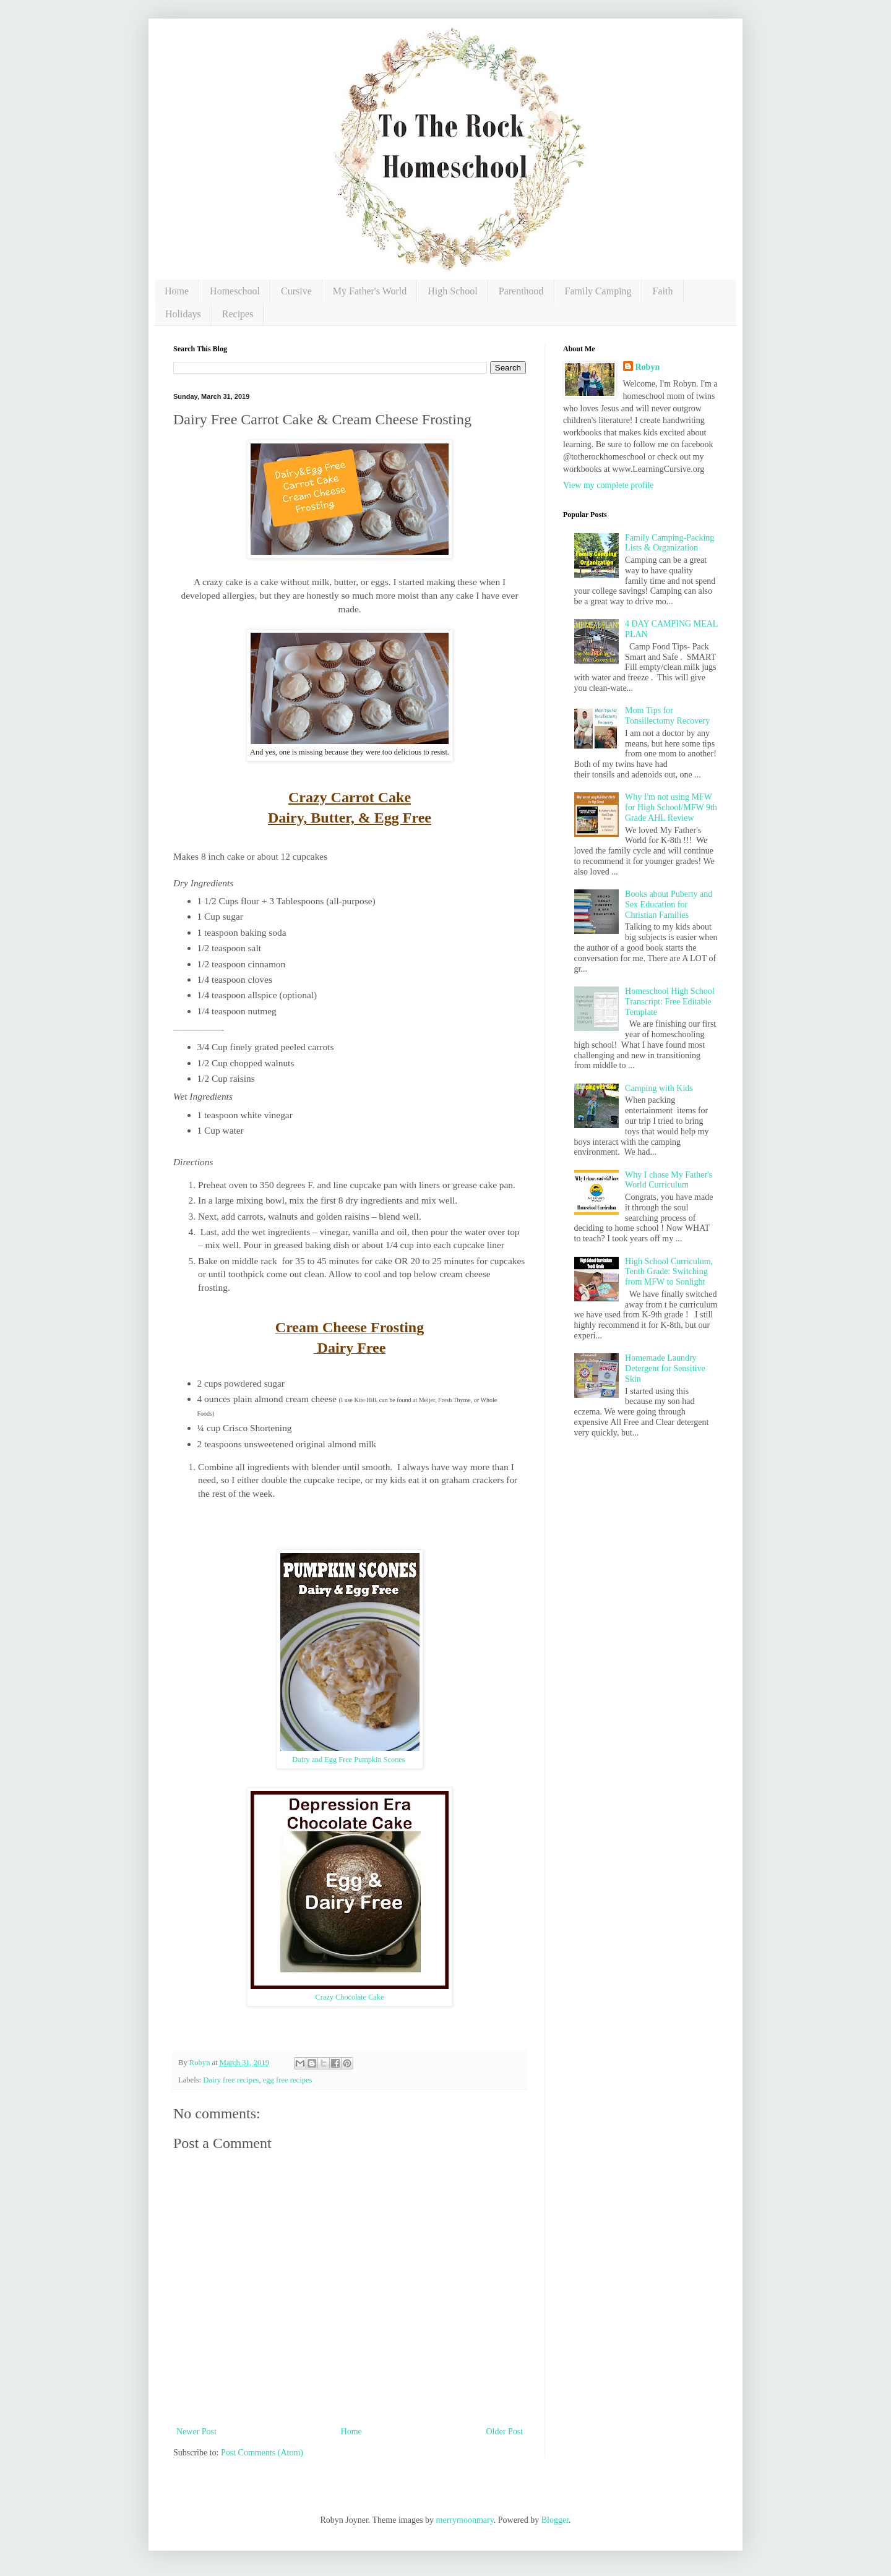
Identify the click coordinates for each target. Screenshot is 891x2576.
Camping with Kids (659, 1088)
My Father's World (370, 291)
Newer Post (196, 2431)
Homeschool (235, 291)
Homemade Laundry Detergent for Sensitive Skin (665, 1368)
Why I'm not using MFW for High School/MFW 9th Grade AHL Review (671, 807)
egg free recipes (287, 2080)
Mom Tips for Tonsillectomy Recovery (667, 715)
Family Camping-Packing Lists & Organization (669, 543)
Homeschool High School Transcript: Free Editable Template (670, 1001)
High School (452, 291)
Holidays (183, 314)
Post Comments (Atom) (262, 2452)
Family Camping (598, 291)
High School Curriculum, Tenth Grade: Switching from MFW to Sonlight (669, 1272)
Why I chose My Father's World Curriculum (668, 1180)
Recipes (238, 314)
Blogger (555, 2520)
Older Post (504, 2431)
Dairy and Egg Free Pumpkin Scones (349, 1759)
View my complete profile (608, 485)
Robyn (647, 367)
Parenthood (521, 291)
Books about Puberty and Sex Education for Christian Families (668, 904)
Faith (663, 291)
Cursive (296, 291)
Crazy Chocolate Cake (350, 1997)
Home (177, 291)
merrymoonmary (465, 2520)
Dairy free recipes (231, 2080)
